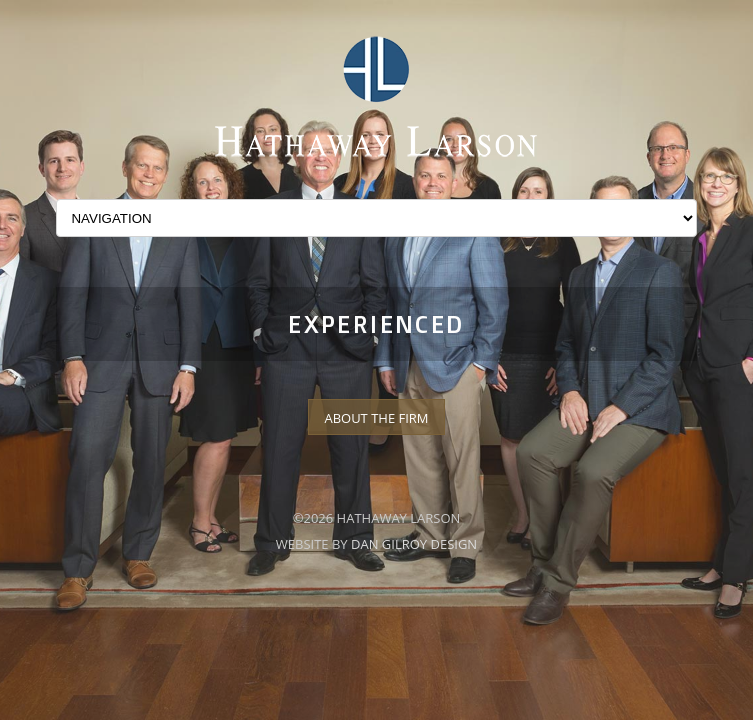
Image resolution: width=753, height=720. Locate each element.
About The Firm (376, 418)
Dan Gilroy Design (414, 544)
